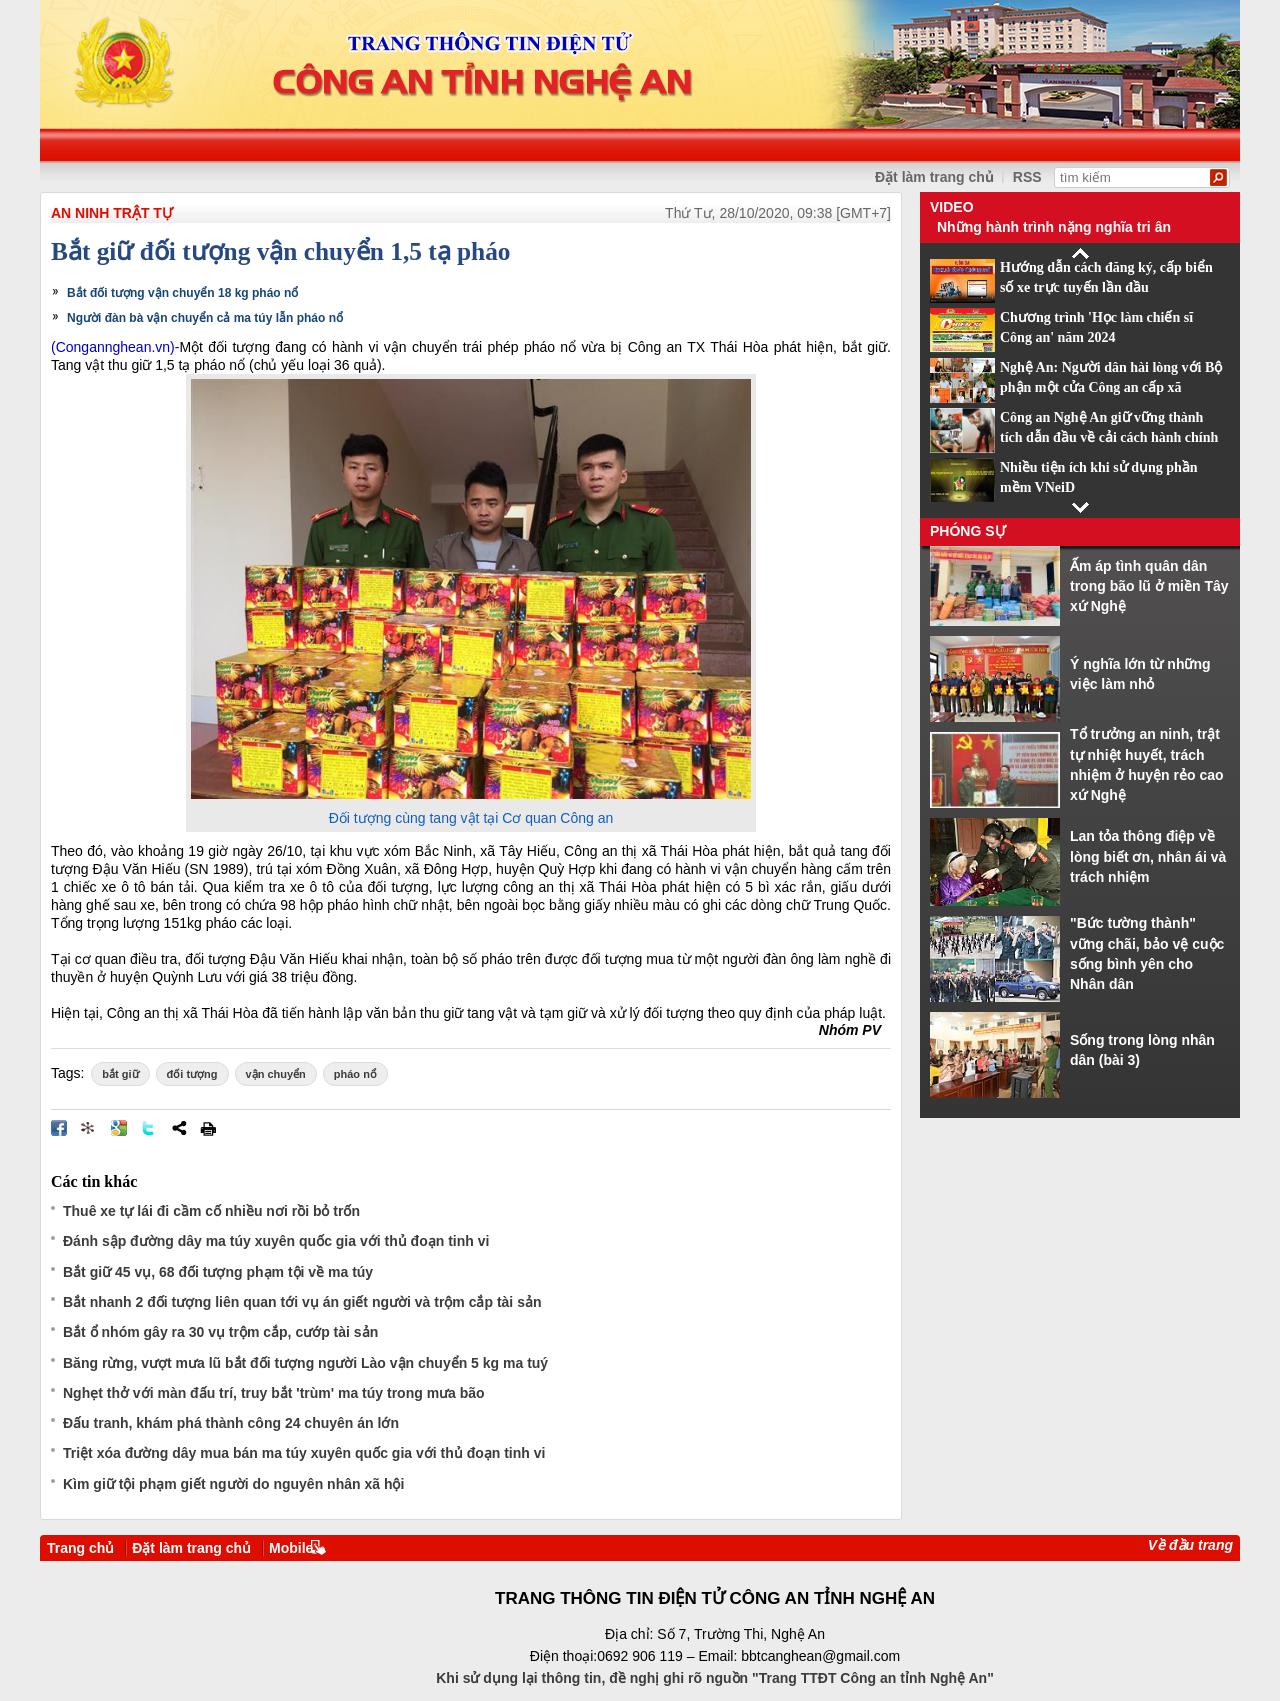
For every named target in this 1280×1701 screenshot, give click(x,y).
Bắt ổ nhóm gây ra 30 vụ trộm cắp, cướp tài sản (220, 1332)
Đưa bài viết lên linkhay (89, 1128)
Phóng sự (968, 531)
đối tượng (192, 1074)
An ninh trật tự (112, 213)
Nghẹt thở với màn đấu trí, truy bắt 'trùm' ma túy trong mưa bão (274, 1393)
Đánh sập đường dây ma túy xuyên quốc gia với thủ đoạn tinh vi (276, 1241)
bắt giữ (120, 1074)
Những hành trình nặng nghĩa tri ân (1054, 227)
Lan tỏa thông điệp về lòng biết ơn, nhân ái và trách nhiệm (1148, 856)
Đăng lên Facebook (59, 1128)
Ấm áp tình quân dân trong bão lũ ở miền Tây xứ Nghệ (1149, 586)
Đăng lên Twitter (149, 1128)
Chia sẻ (179, 1128)
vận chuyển (276, 1074)
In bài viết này (208, 1128)
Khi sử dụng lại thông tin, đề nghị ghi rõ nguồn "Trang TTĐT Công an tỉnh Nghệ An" (715, 1678)
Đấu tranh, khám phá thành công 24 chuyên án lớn (231, 1423)
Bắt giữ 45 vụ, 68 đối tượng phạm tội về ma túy (218, 1272)
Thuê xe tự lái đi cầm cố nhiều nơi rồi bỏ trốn (211, 1211)
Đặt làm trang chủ (934, 177)
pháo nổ (355, 1074)
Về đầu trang (1190, 1545)
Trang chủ (80, 1548)
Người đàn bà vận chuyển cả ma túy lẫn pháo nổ (205, 318)
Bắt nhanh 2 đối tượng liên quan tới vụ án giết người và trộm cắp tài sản (302, 1302)
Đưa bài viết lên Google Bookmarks (119, 1128)
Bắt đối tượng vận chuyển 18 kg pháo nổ (182, 293)
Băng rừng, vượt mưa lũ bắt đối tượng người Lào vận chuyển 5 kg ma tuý (305, 1363)
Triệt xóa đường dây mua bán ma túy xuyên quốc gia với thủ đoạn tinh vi (304, 1453)
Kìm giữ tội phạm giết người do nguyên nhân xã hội (233, 1484)
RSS (1027, 177)
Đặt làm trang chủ (191, 1548)
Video (952, 207)
